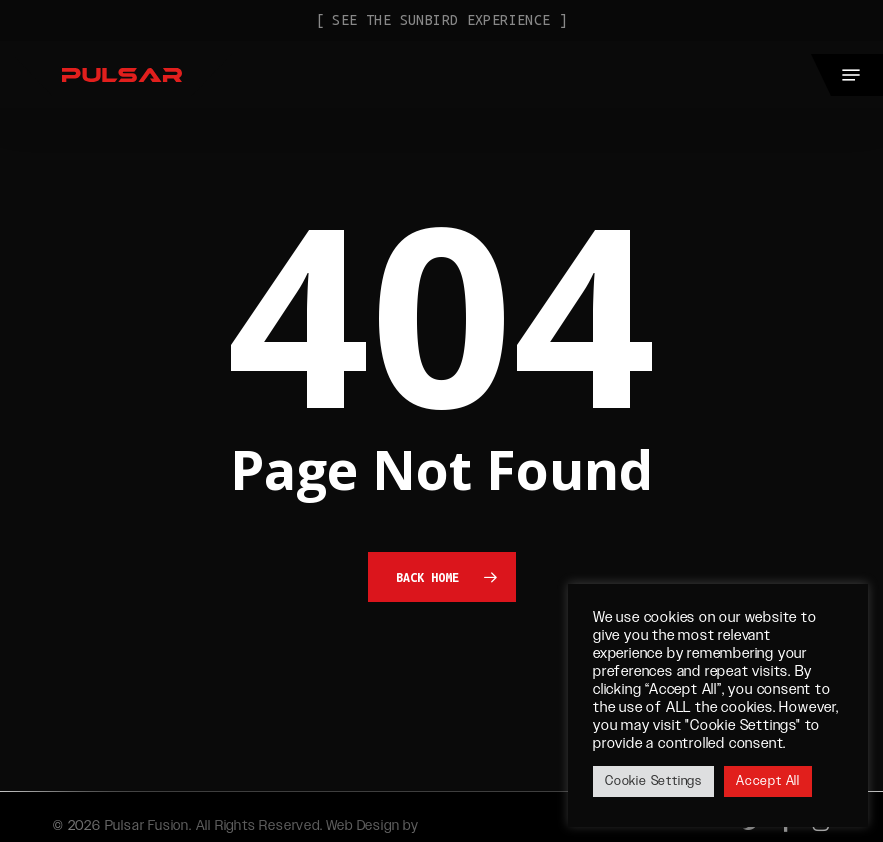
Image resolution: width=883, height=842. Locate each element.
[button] (851, 75)
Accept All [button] (768, 781)
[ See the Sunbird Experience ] (442, 20)
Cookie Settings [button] (653, 781)
